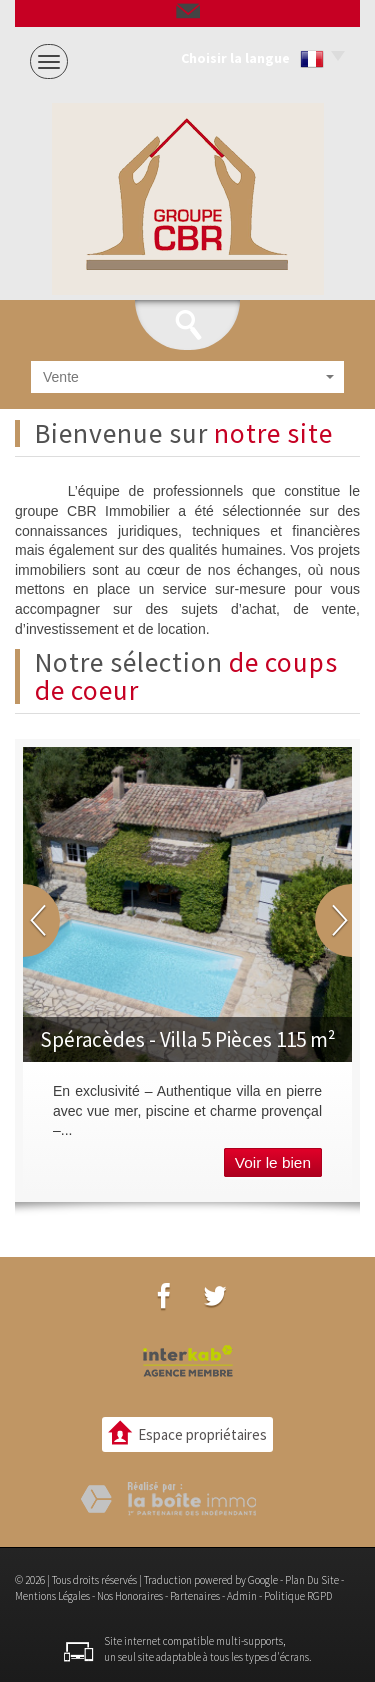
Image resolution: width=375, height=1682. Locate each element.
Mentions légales (52, 1596)
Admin (242, 1596)
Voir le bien (273, 1162)
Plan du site (312, 1580)
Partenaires (195, 1596)
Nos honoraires (130, 1596)
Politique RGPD (298, 1596)
